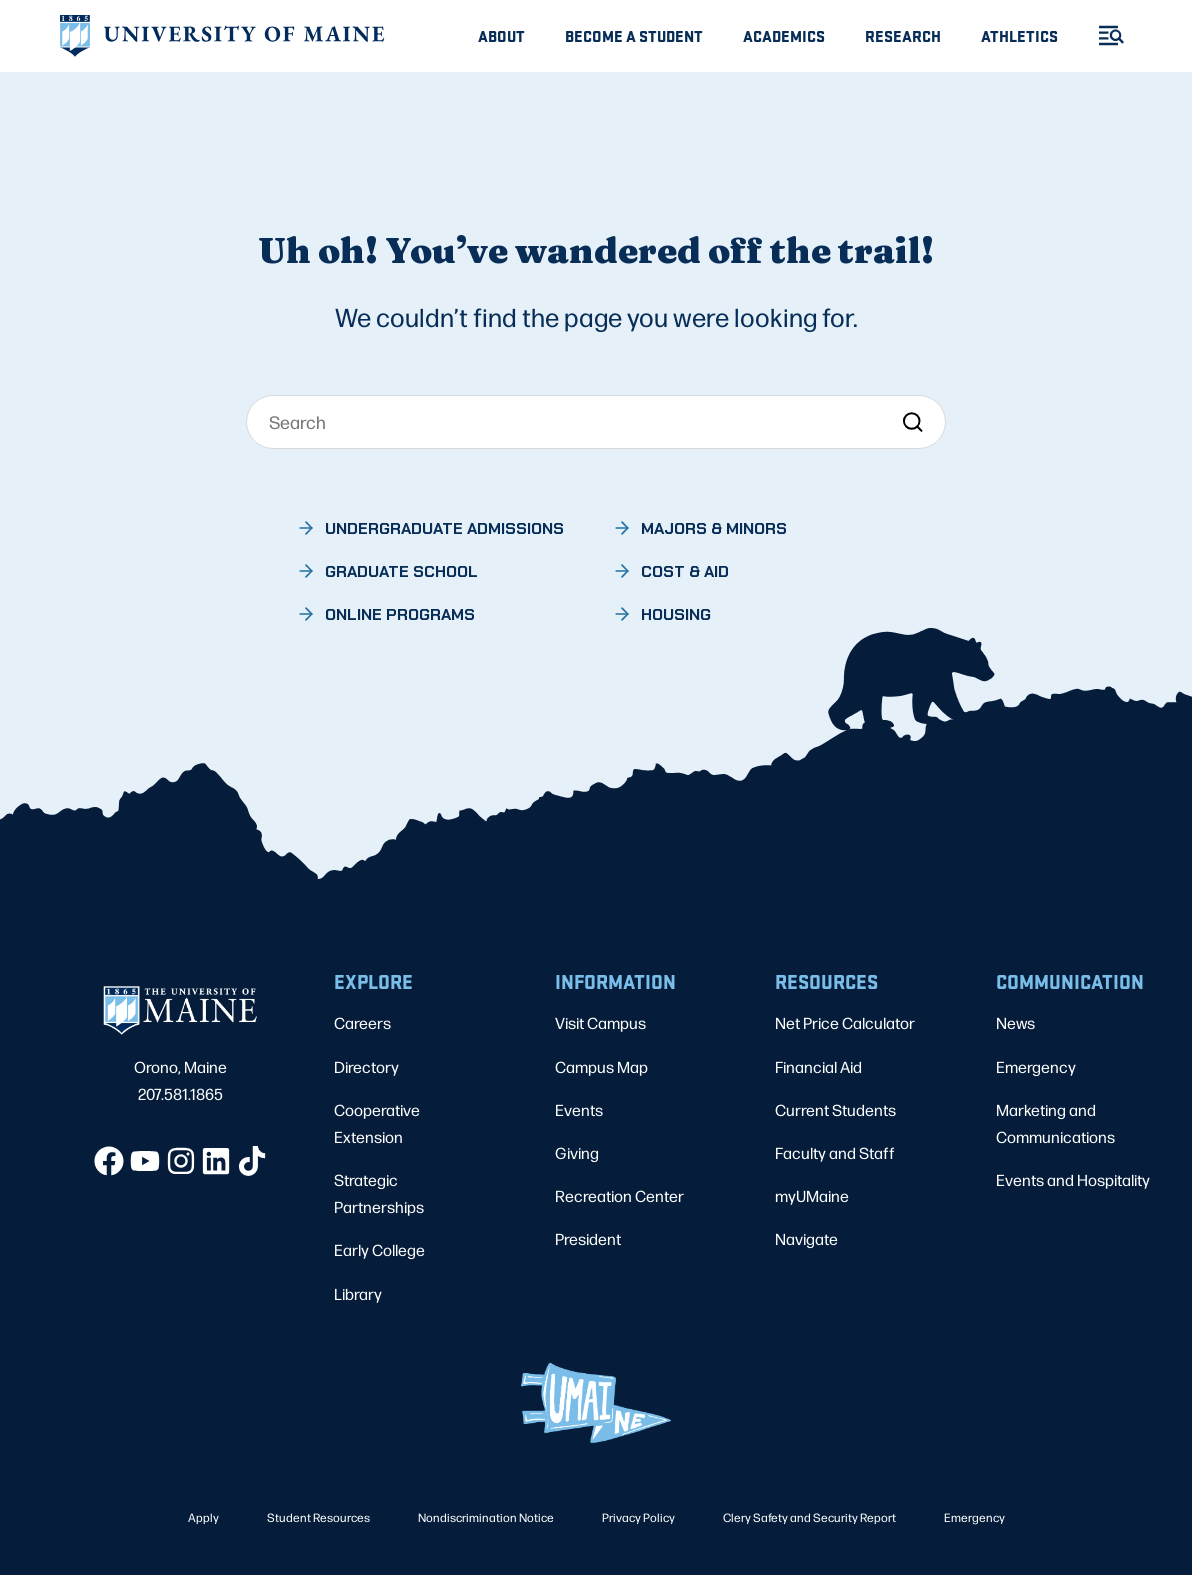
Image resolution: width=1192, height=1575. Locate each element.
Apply (203, 1517)
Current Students (835, 1109)
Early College (379, 1249)
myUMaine (812, 1195)
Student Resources (318, 1517)
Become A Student (634, 35)
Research (903, 35)
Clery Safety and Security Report (809, 1517)
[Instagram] (181, 1161)
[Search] (596, 422)
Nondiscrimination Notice (486, 1517)
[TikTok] (252, 1161)
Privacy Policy (638, 1517)
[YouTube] (145, 1161)
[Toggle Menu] (1103, 35)
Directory (366, 1066)
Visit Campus (600, 1022)
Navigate (806, 1238)
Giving (577, 1152)
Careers (362, 1022)
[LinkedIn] (216, 1161)
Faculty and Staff (835, 1152)
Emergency (1036, 1066)
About (501, 35)
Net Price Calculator (845, 1022)
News (1015, 1022)
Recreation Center (619, 1195)
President (588, 1238)
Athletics (1019, 35)
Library (358, 1293)
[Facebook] (109, 1161)
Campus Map (601, 1066)
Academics (784, 35)
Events (579, 1109)
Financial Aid (818, 1066)
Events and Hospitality (1073, 1179)
